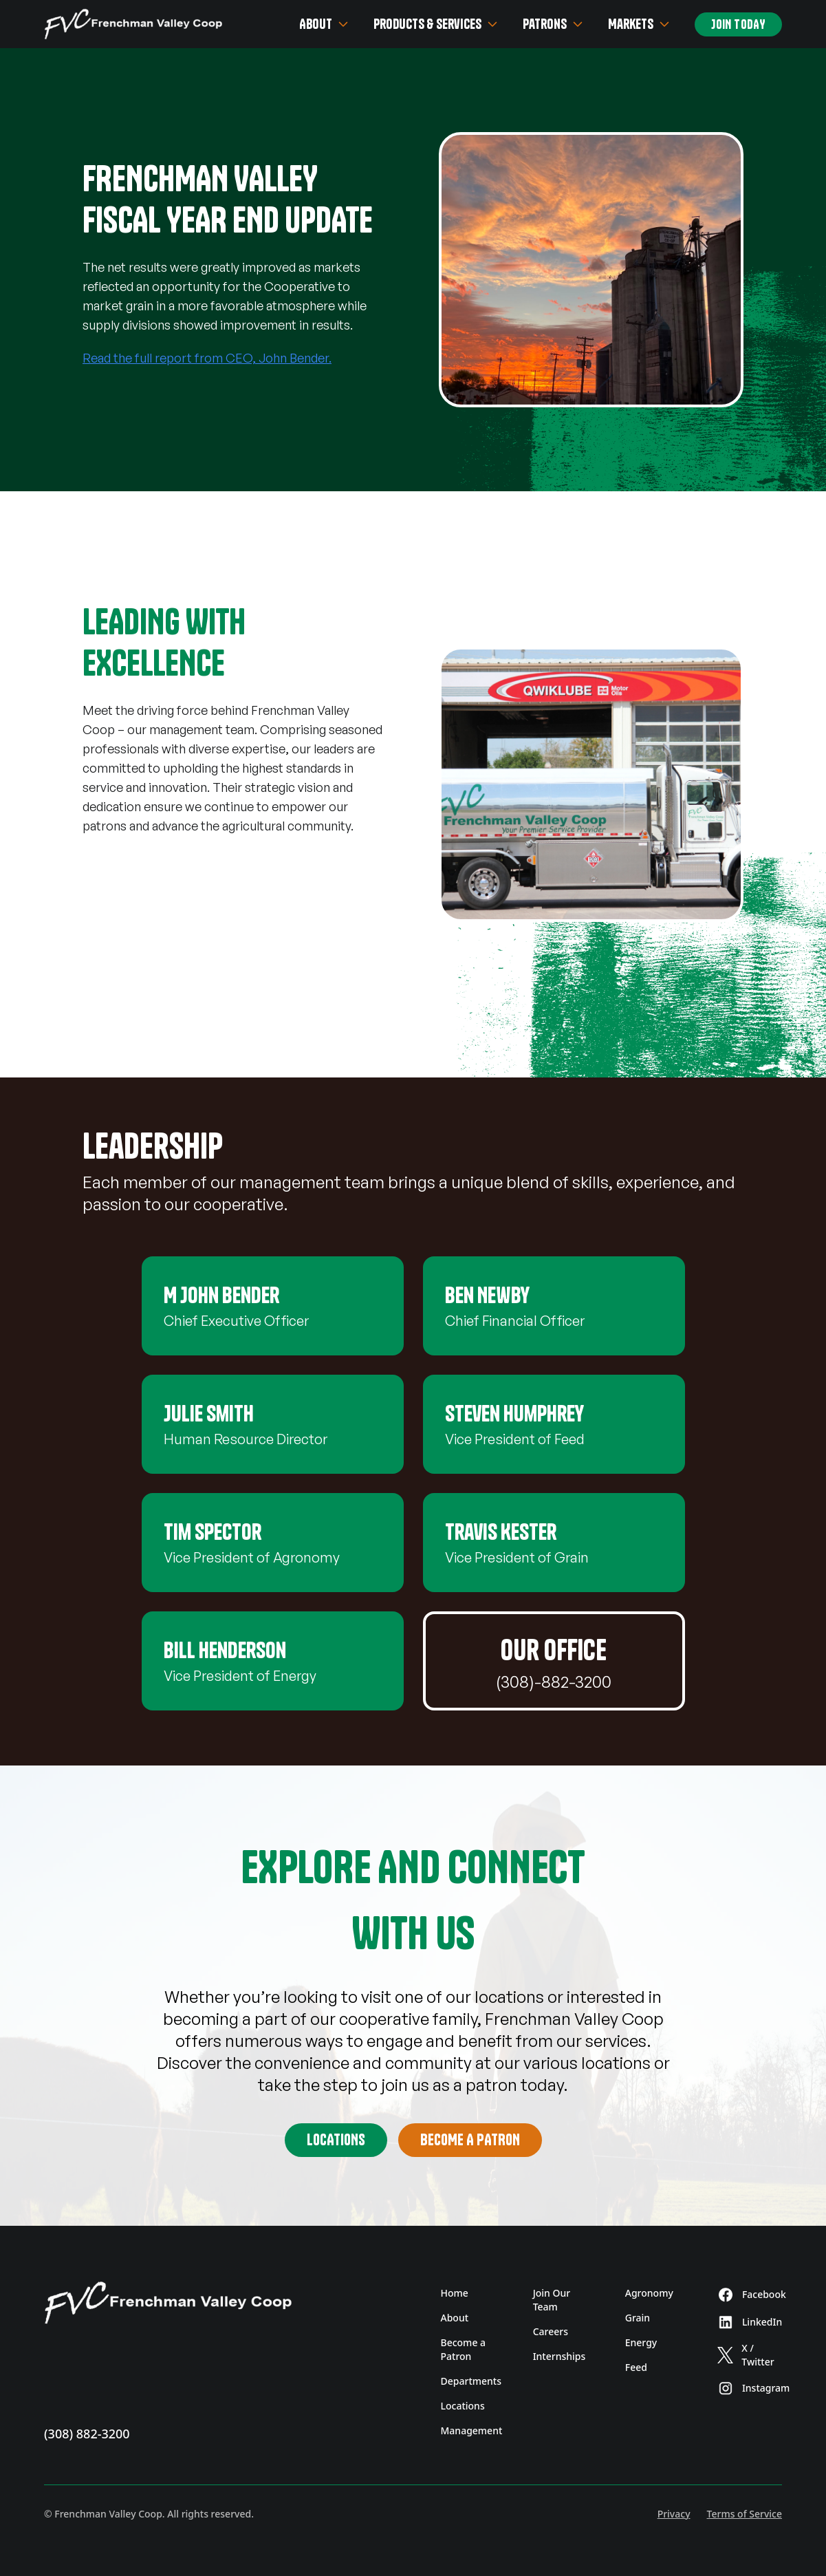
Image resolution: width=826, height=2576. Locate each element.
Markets (640, 23)
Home (454, 2292)
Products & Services (437, 23)
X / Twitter (745, 2354)
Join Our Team (552, 2299)
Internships (559, 2356)
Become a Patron (463, 2349)
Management (472, 2430)
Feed (636, 2367)
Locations (336, 2139)
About (325, 23)
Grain (637, 2317)
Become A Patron (470, 2139)
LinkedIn (749, 2322)
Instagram (749, 2388)
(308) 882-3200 (87, 2433)
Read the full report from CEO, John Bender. (207, 357)
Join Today (738, 24)
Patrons (554, 23)
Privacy (674, 2513)
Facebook (749, 2294)
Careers (550, 2331)
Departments (471, 2380)
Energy (641, 2342)
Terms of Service (744, 2513)
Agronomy (649, 2292)
